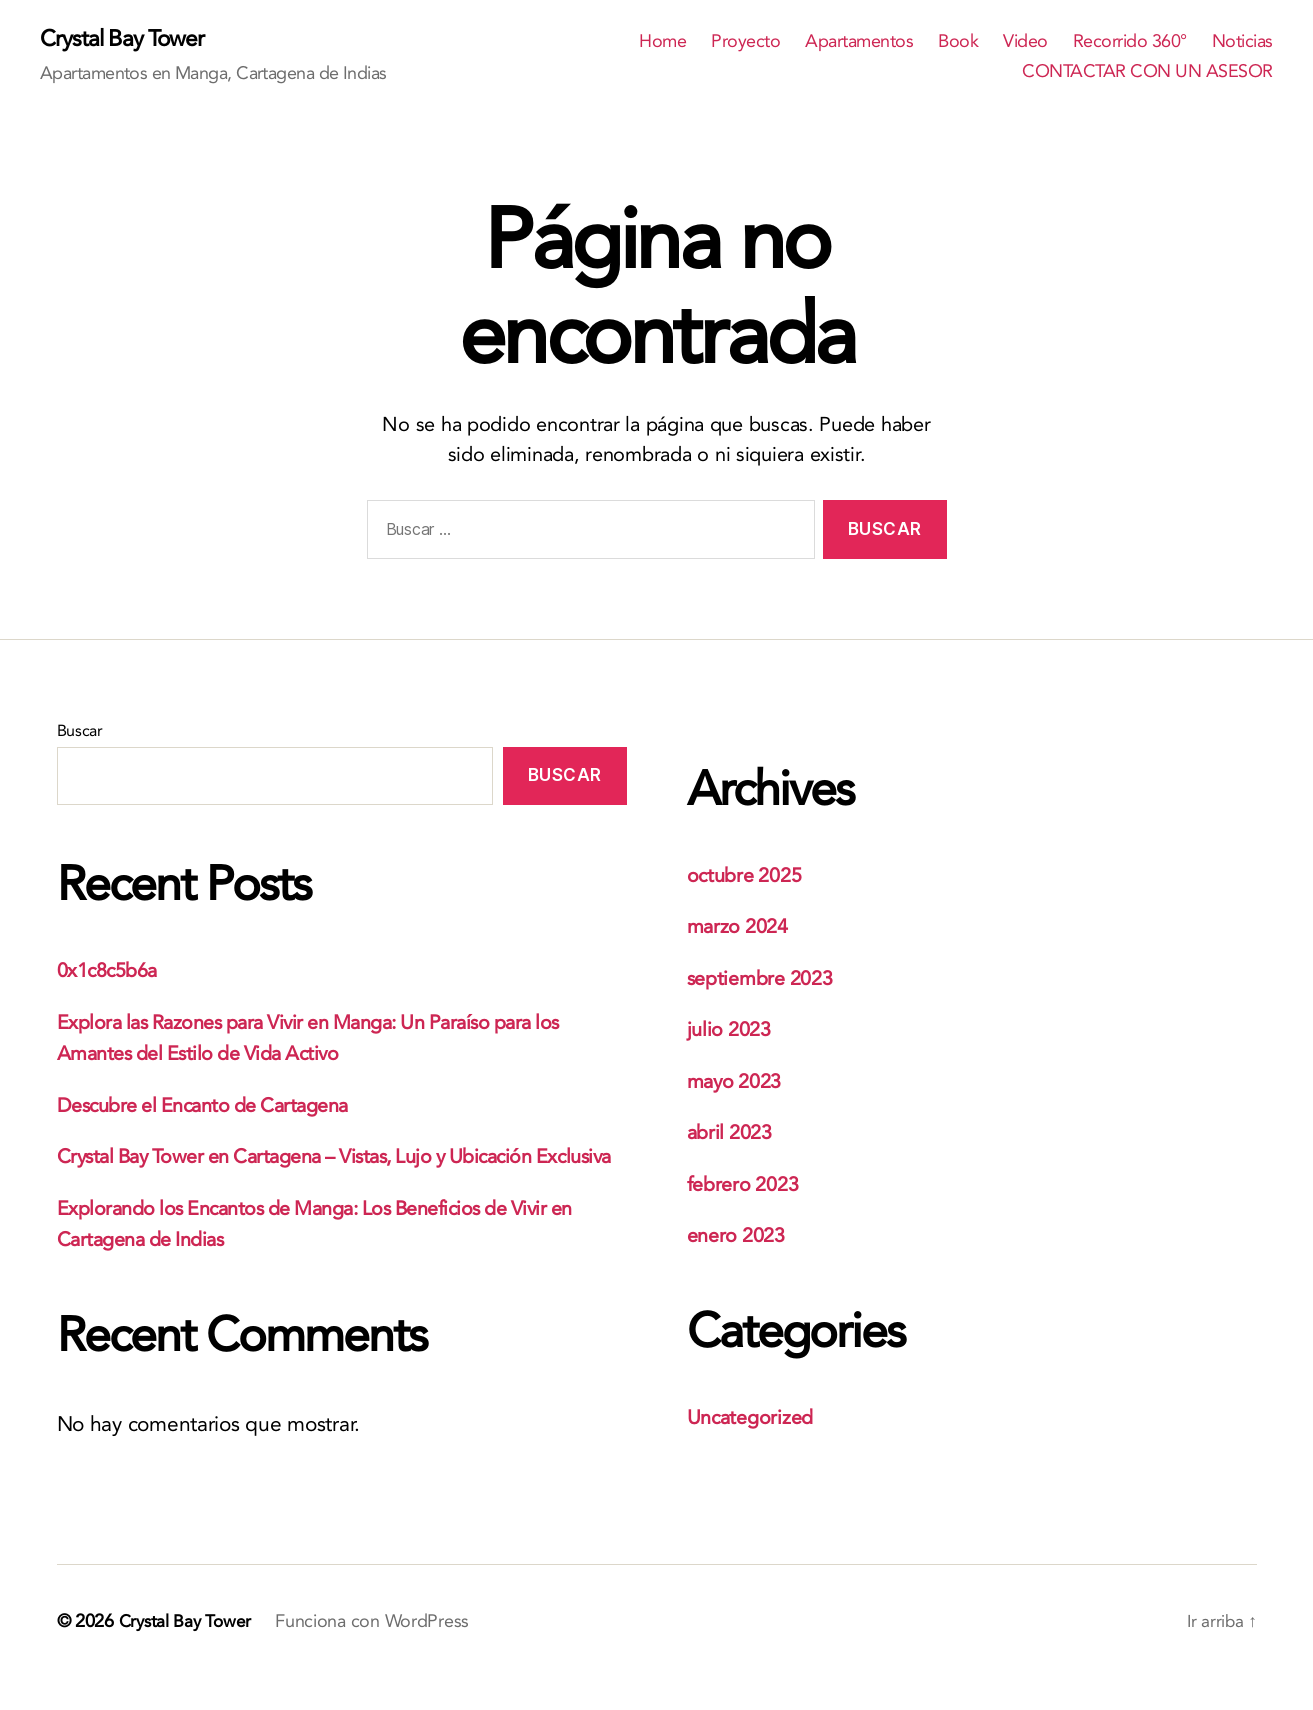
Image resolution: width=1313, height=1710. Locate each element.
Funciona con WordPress (377, 1653)
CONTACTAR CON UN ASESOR (1147, 73)
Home (662, 43)
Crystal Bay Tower (126, 40)
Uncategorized (754, 1418)
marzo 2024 (741, 927)
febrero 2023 (747, 1185)
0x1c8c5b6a (112, 972)
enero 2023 (740, 1236)
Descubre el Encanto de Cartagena (214, 1106)
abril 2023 (733, 1133)
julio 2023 (732, 1030)
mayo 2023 (738, 1082)
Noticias (1242, 43)
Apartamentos (859, 43)
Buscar (80, 732)
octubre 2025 (749, 876)
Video (1025, 43)
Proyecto (745, 43)
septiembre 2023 (766, 979)
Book (958, 43)
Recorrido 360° (1130, 43)
